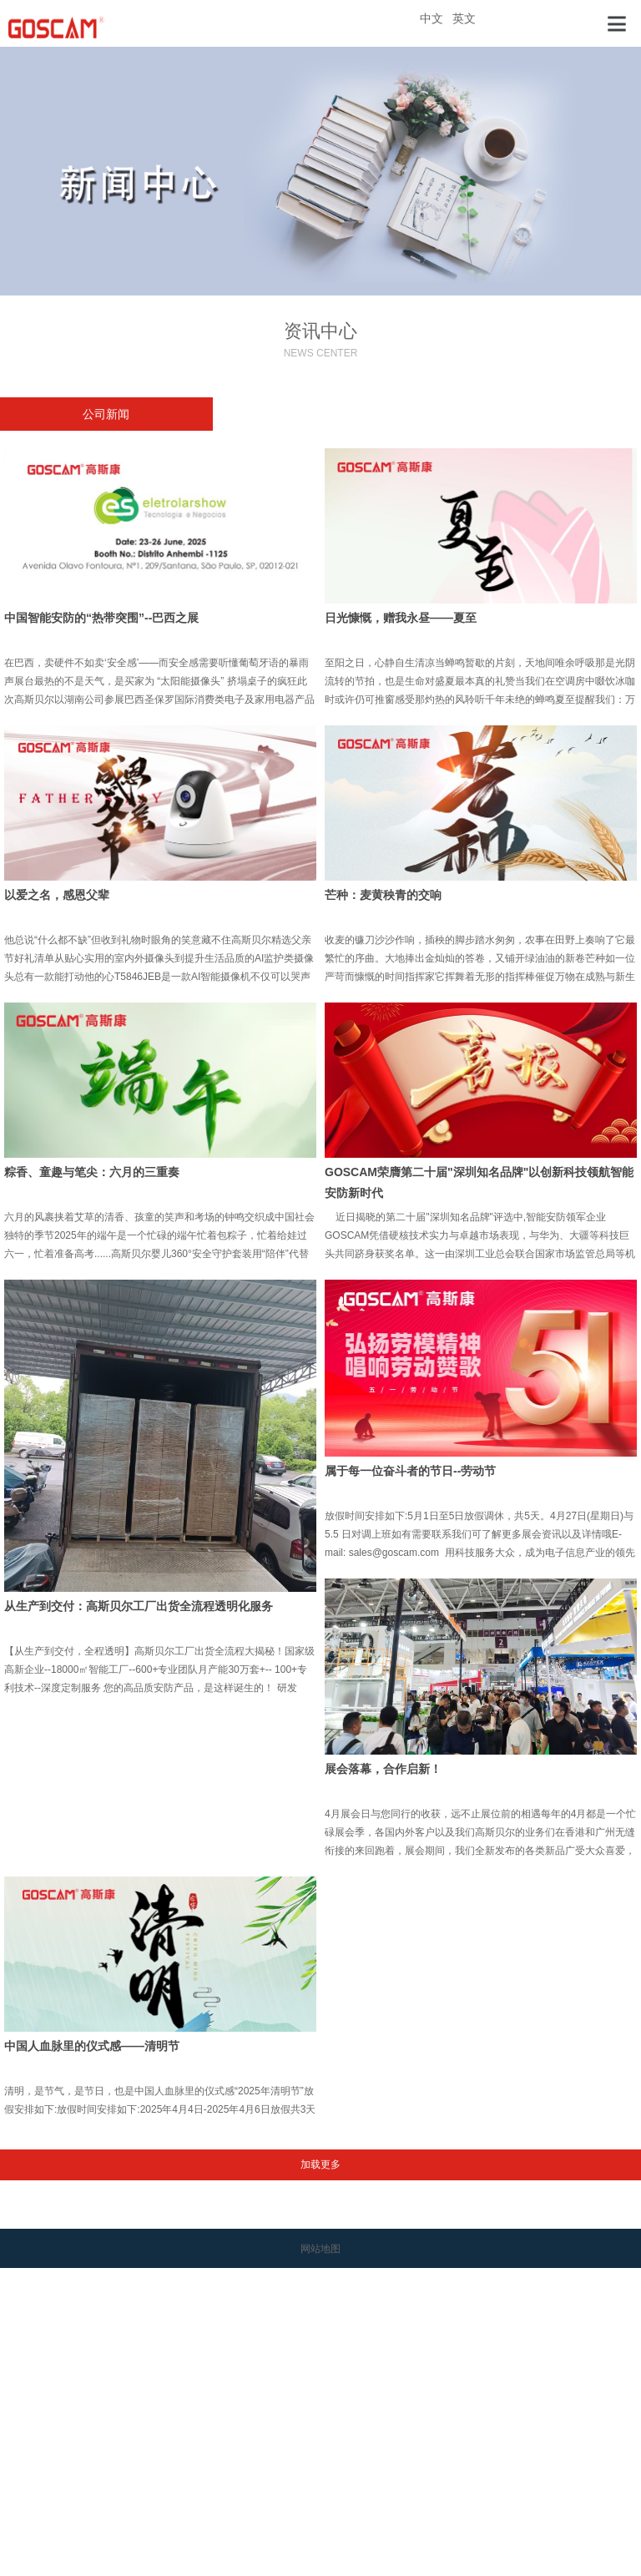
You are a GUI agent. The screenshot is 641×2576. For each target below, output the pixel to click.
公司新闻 (106, 414)
